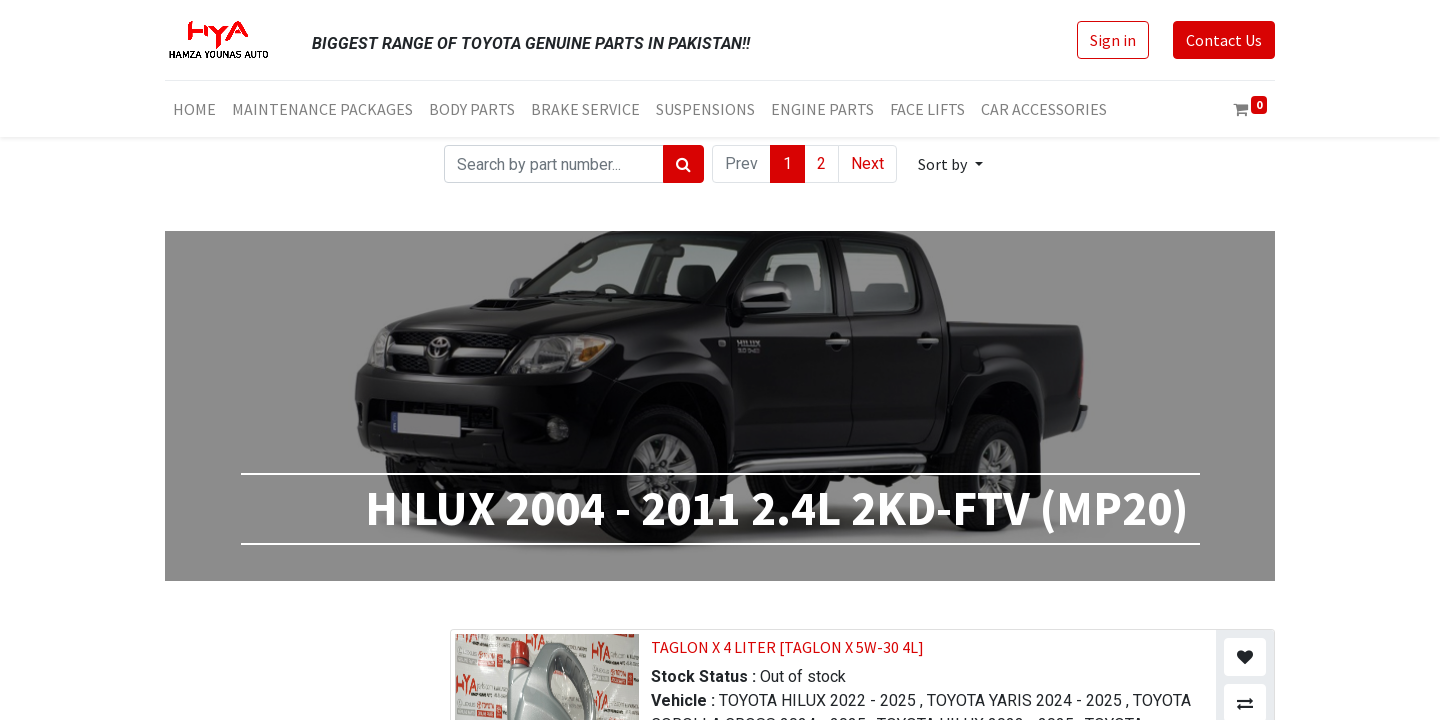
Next (867, 163)
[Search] (683, 164)
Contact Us (1224, 40)
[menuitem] (194, 109)
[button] (950, 164)
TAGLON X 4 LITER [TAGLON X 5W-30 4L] (787, 647)
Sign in (1113, 40)
